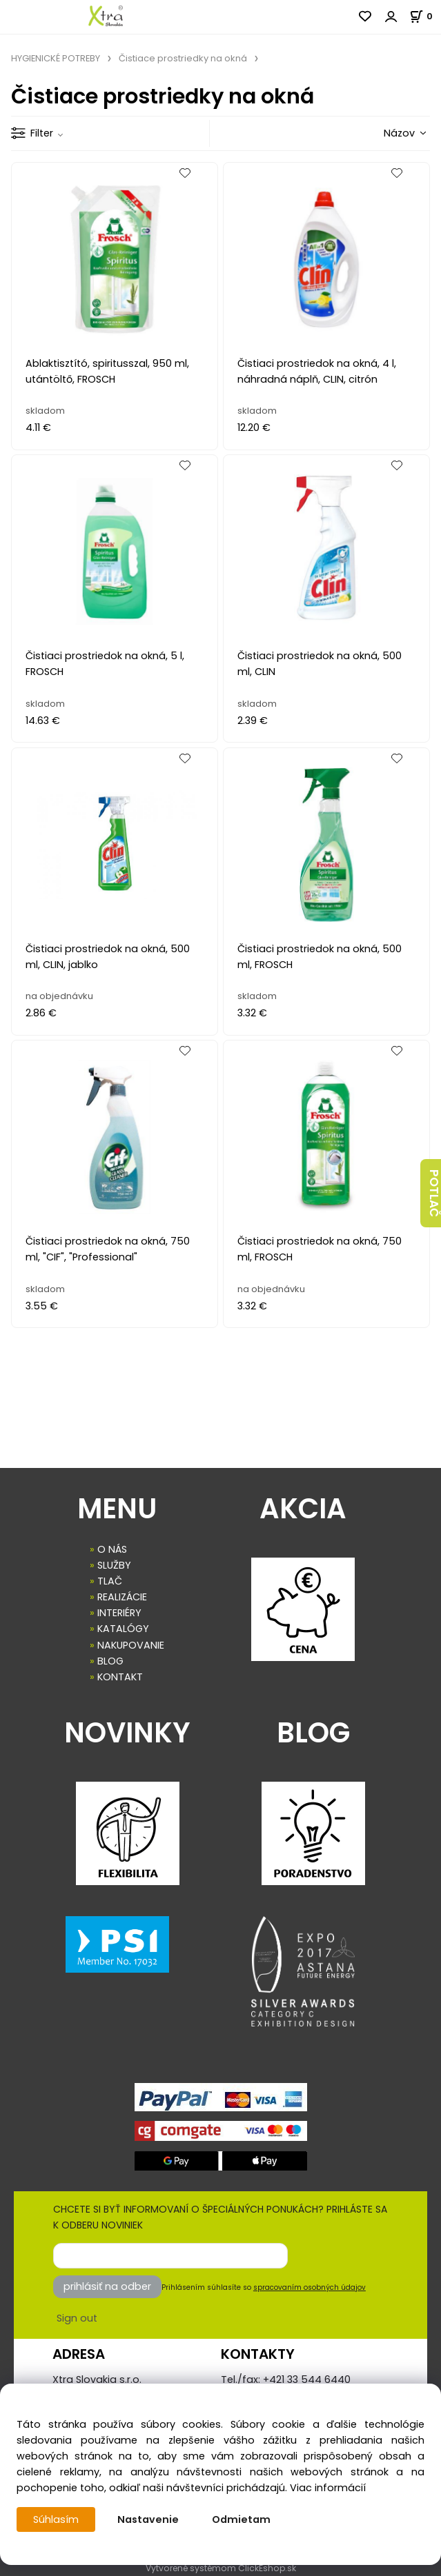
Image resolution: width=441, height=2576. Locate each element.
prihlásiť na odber (107, 2286)
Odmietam (241, 2519)
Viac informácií (328, 2488)
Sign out (77, 2318)
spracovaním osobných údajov (309, 2287)
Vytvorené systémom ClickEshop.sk (221, 2568)
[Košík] (425, 16)
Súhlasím (56, 2519)
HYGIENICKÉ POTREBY (55, 58)
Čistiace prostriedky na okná (183, 58)
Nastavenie (148, 2519)
